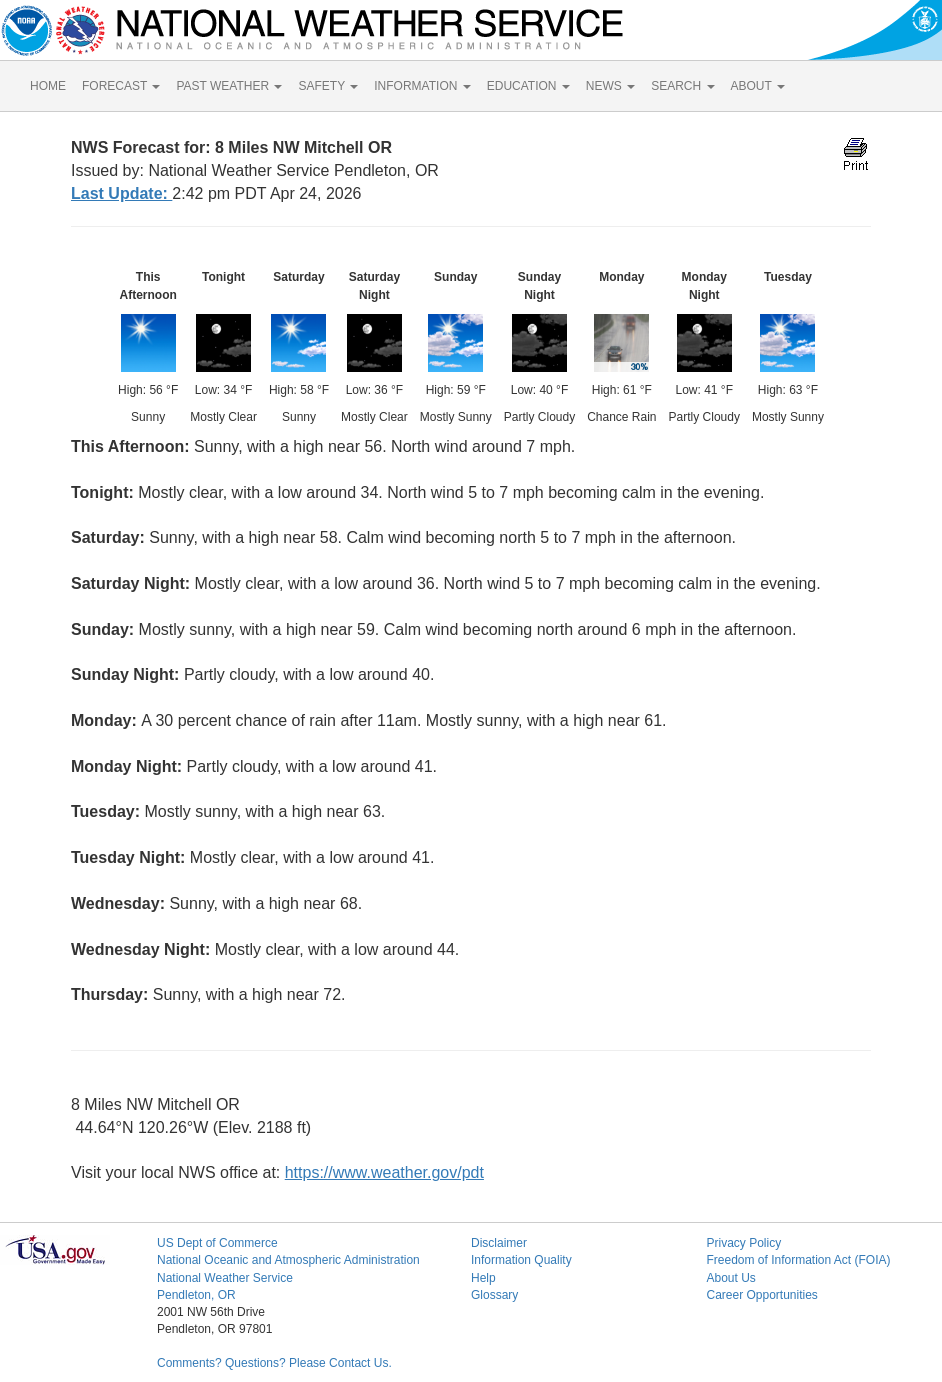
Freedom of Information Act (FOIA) (798, 1260)
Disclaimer (499, 1243)
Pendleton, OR (196, 1295)
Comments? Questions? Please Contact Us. (274, 1363)
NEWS (610, 86)
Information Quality (521, 1260)
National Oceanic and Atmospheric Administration (288, 1260)
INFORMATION (422, 86)
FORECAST (121, 86)
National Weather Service (225, 1278)
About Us (730, 1278)
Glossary (494, 1295)
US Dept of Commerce (217, 1243)
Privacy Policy (743, 1243)
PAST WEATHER (229, 86)
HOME (48, 86)
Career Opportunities (761, 1295)
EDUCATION (528, 86)
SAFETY (328, 86)
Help (483, 1278)
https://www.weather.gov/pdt (384, 1172)
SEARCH (682, 86)
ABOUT (758, 86)
